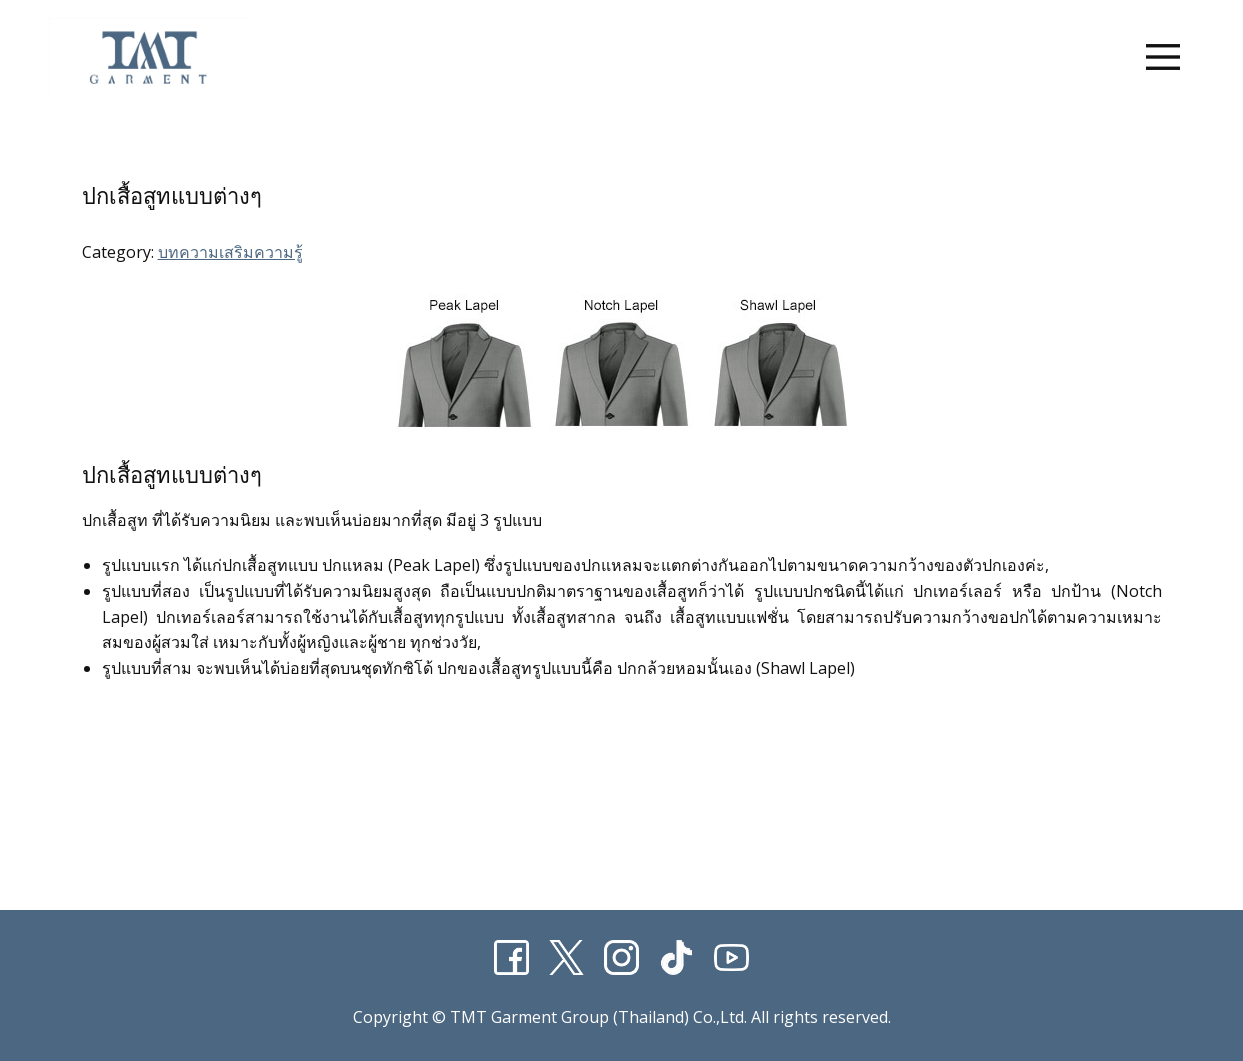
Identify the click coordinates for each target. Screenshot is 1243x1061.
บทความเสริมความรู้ (230, 252)
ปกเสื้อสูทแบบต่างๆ (172, 196)
